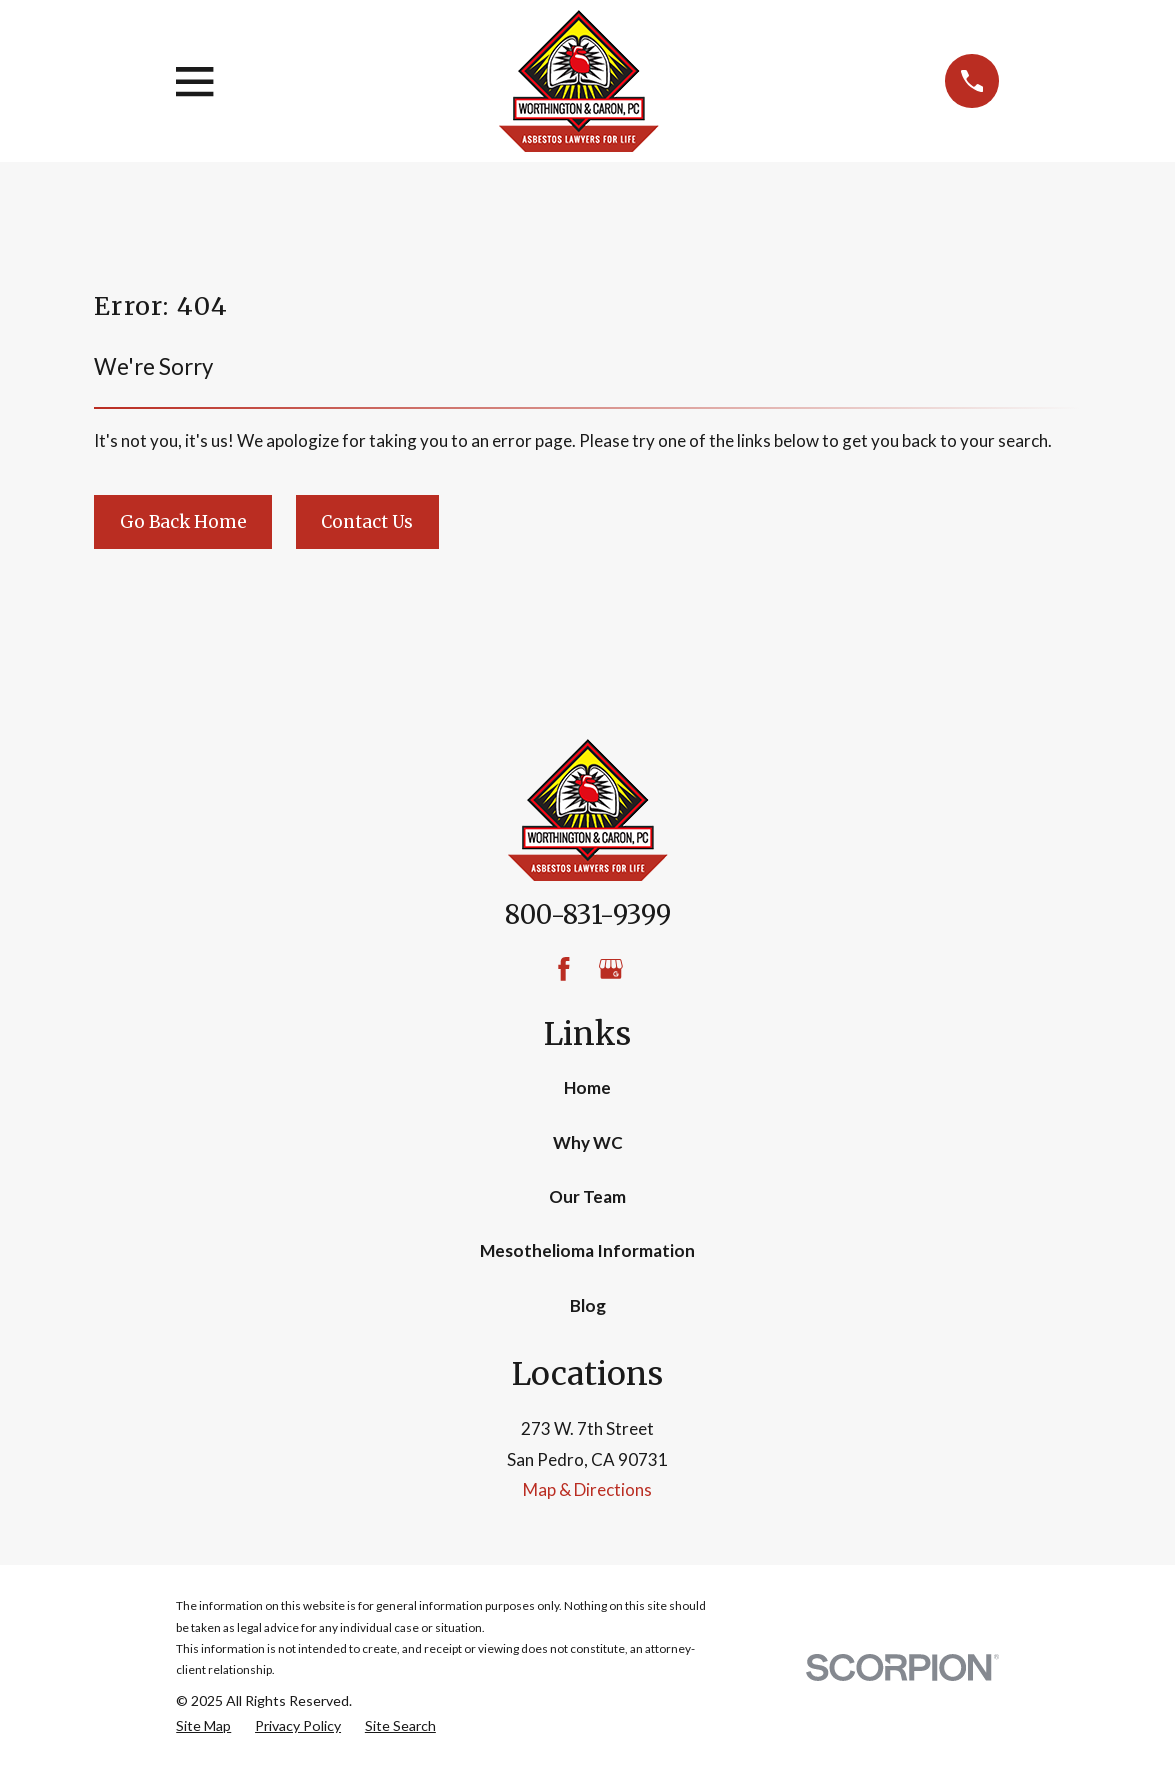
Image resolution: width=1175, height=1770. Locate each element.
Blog (588, 1305)
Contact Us (367, 522)
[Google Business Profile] (611, 969)
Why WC (588, 1142)
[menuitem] (203, 1726)
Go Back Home (183, 522)
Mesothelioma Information (587, 1250)
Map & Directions (587, 1489)
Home (587, 1087)
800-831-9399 (588, 915)
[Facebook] (564, 969)
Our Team (587, 1196)
